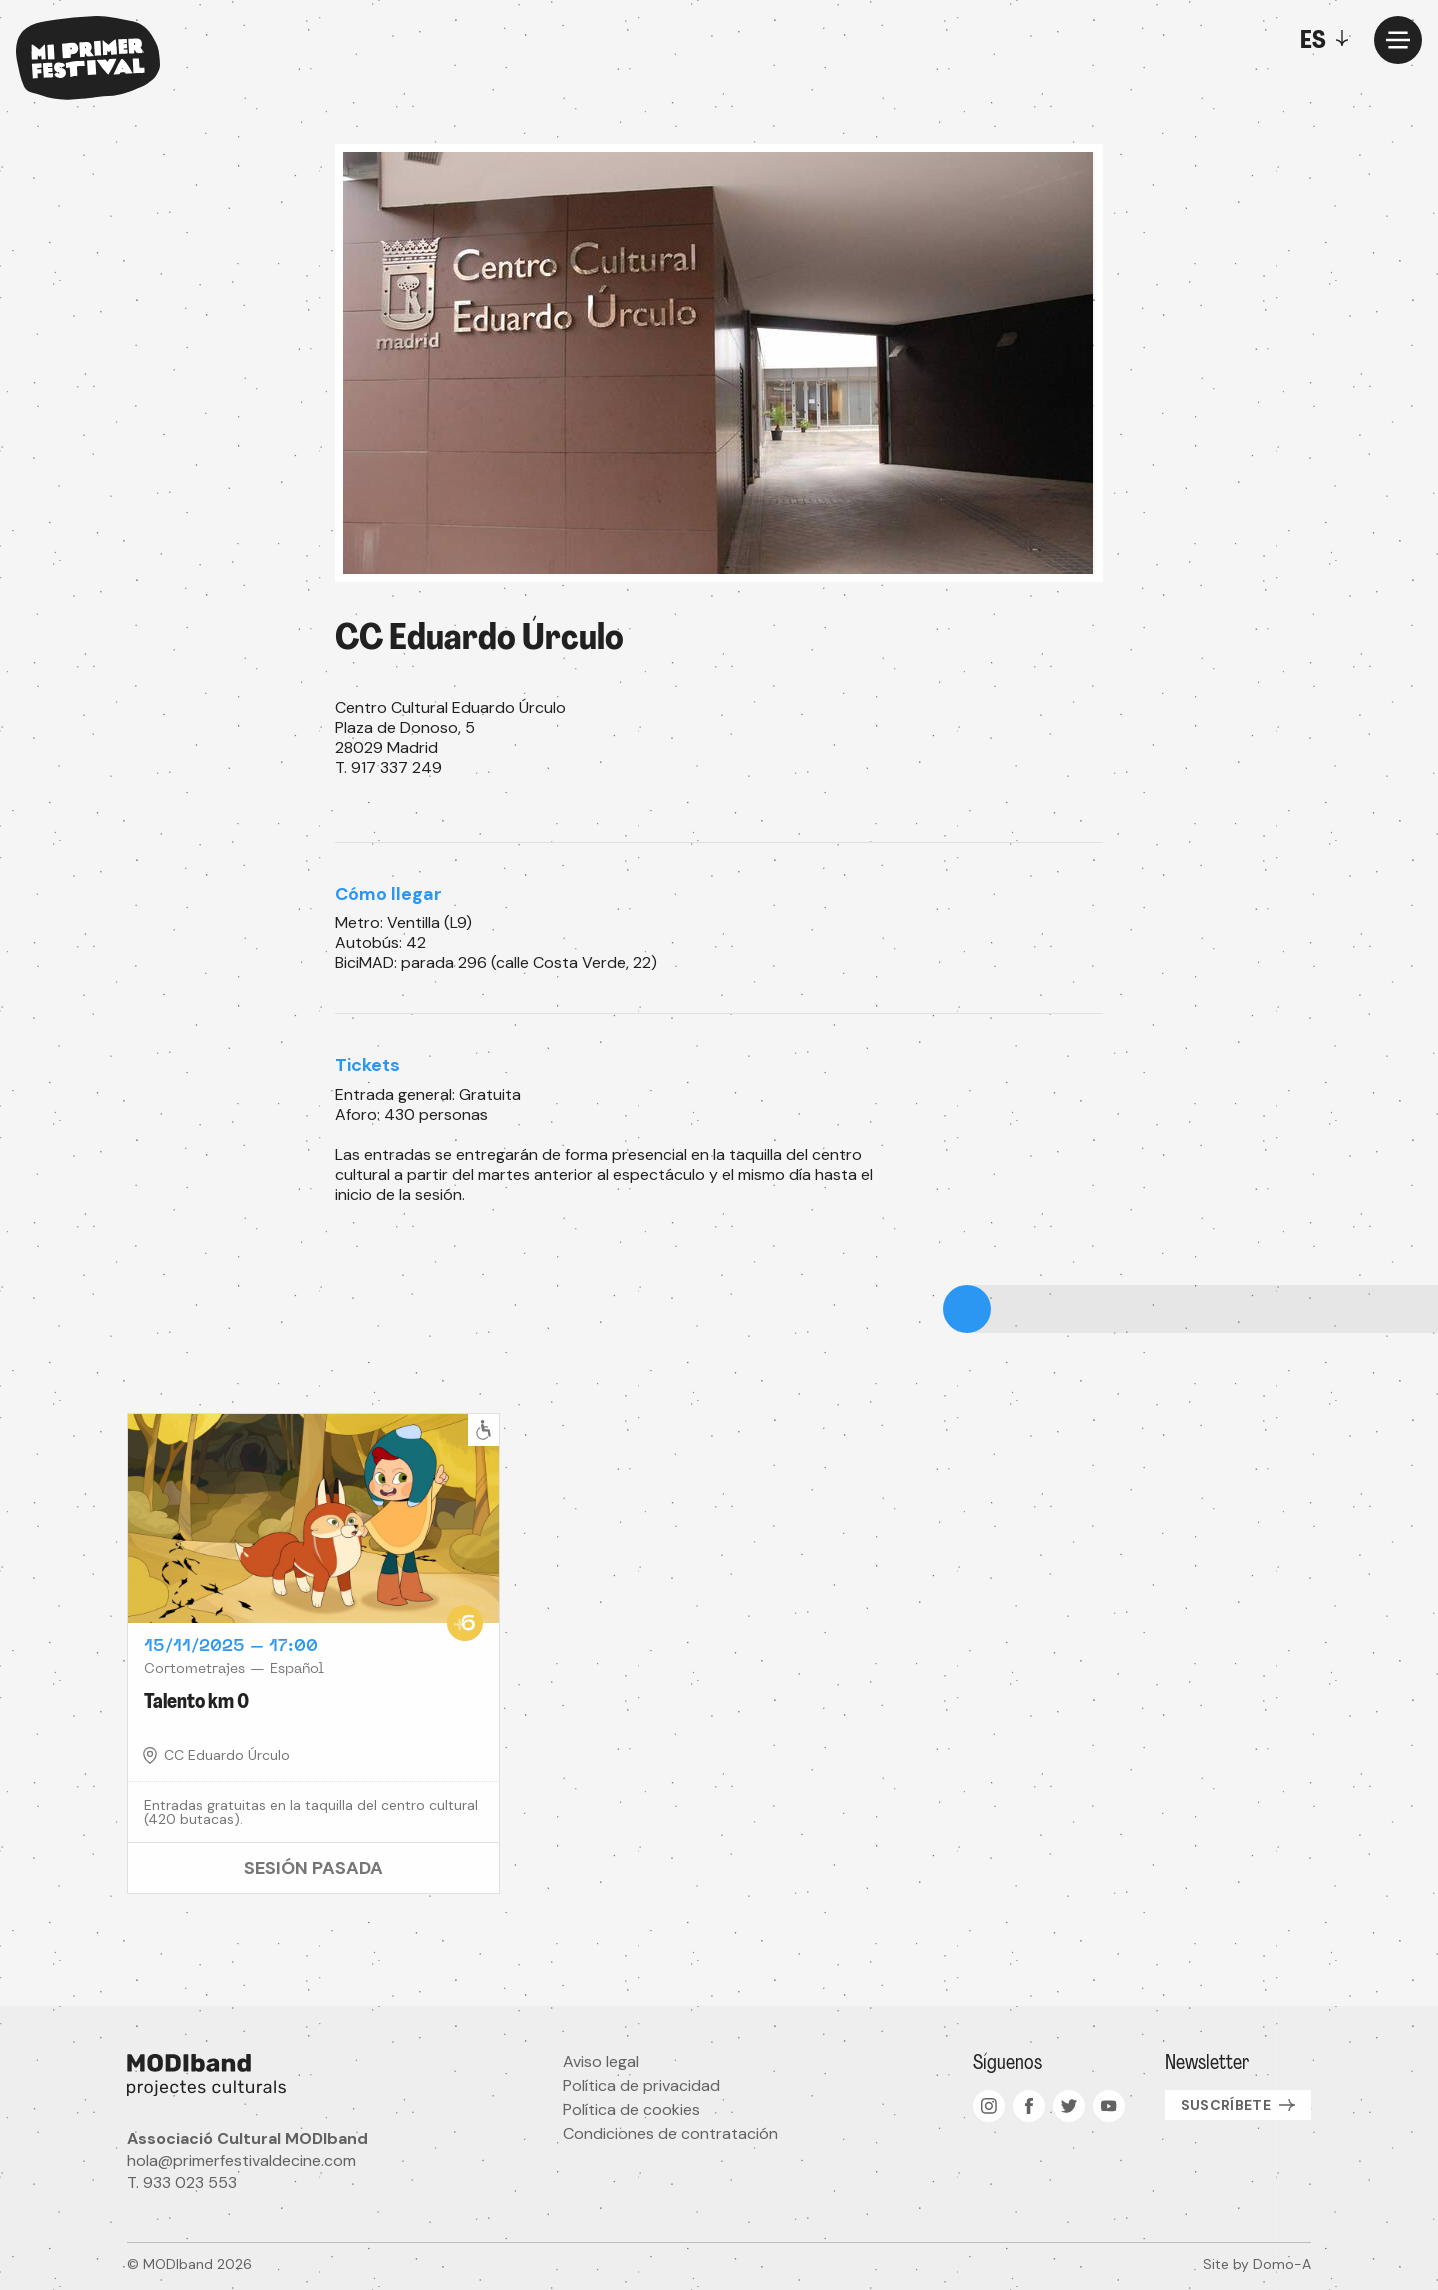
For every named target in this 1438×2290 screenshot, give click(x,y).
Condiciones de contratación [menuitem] (670, 2133)
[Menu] (1398, 40)
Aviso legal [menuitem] (601, 2061)
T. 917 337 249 (388, 767)
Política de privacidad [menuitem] (641, 2085)
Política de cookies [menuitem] (631, 2109)
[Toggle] (1329, 40)
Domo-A (1282, 2264)
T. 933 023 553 (182, 2182)
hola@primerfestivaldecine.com (241, 2160)
